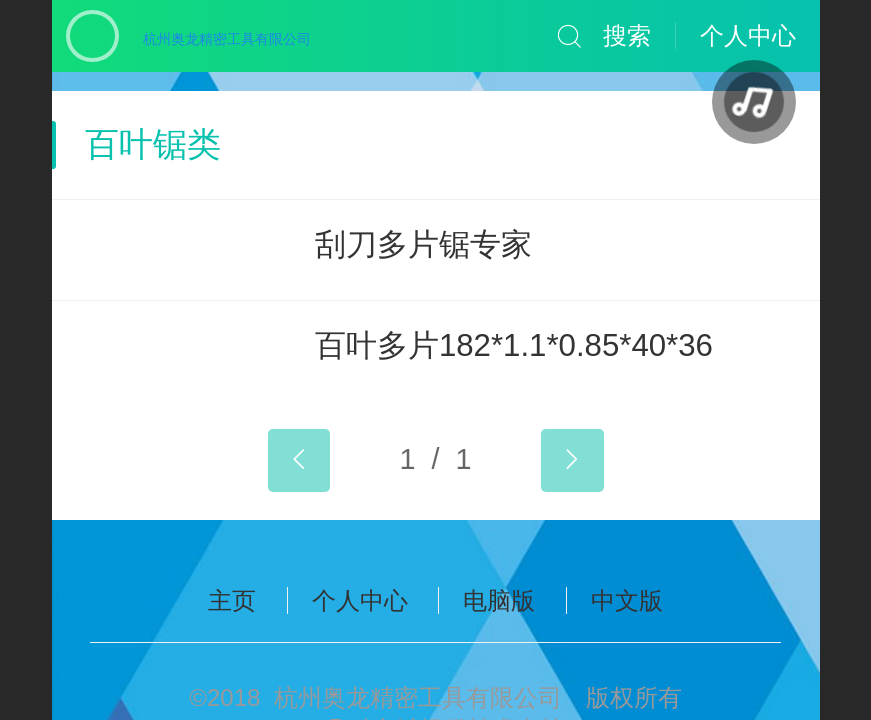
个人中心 (360, 600)
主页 (232, 600)
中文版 (627, 600)
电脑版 (499, 600)
